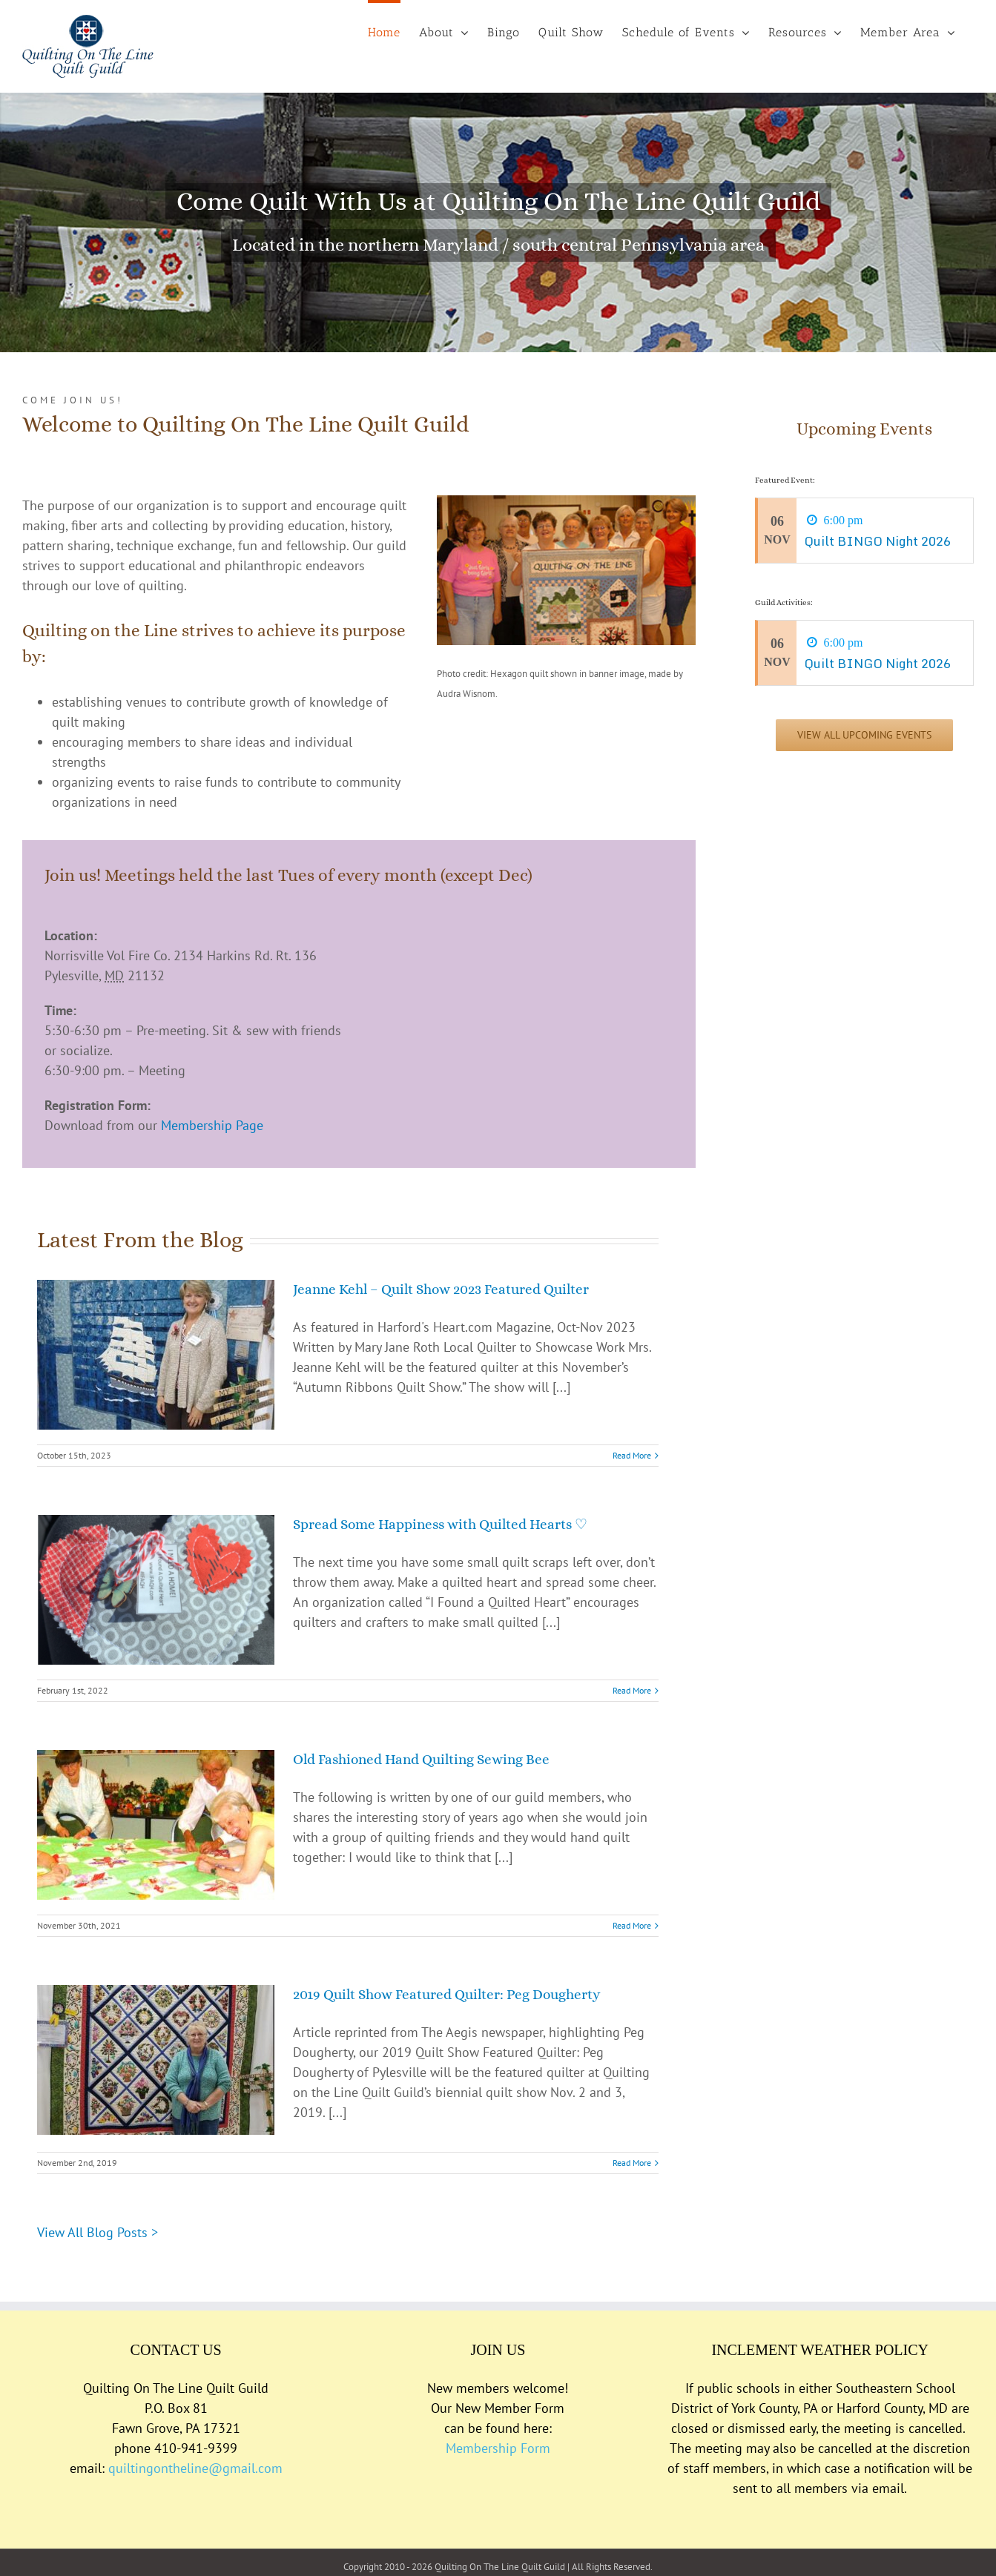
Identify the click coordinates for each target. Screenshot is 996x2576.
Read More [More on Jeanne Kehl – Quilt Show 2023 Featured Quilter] (632, 1455)
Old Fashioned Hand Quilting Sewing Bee (421, 1759)
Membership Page (212, 1125)
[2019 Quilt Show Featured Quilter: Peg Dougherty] (155, 2060)
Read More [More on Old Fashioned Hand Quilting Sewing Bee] (632, 1925)
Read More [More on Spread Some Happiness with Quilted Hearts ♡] (632, 1690)
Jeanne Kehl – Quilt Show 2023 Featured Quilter (441, 1289)
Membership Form (498, 2448)
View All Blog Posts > (97, 2232)
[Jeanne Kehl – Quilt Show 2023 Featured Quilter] (155, 1355)
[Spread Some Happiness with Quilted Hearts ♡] (155, 1590)
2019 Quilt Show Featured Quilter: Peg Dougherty (446, 1994)
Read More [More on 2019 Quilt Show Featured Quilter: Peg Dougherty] (632, 2162)
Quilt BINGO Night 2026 (877, 541)
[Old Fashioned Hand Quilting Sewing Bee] (155, 1825)
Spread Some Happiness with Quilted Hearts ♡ (440, 1524)
